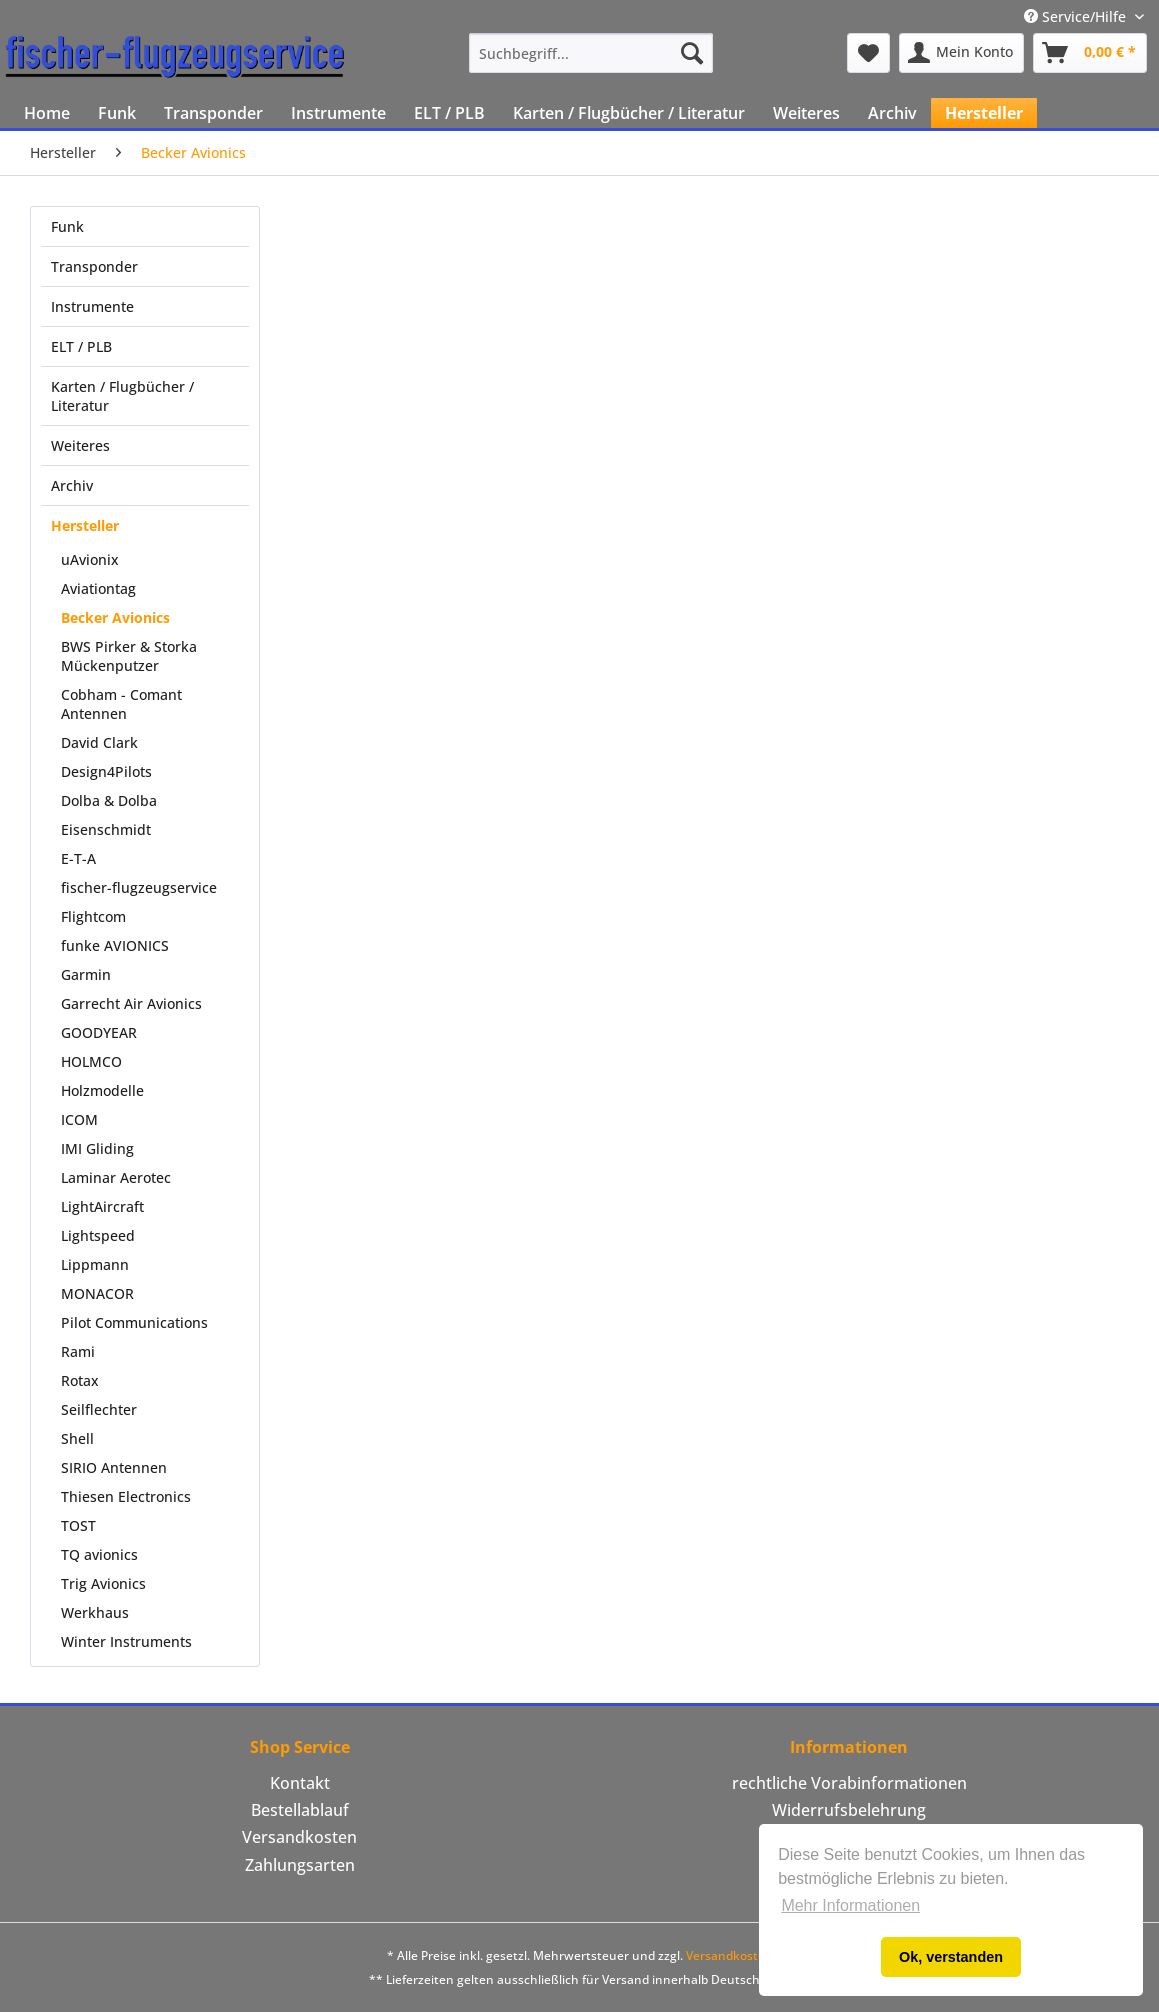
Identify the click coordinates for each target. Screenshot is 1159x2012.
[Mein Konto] (961, 53)
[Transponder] (213, 113)
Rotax (80, 1380)
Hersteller (85, 525)
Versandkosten (299, 1837)
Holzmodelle (102, 1090)
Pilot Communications (134, 1322)
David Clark (99, 742)
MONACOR (97, 1293)
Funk (67, 226)
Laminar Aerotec (116, 1177)
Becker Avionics (115, 617)
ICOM (79, 1119)
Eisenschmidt (106, 829)
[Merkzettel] (868, 53)
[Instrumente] (338, 113)
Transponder (94, 266)
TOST (78, 1525)
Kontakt (300, 1783)
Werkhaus (95, 1612)
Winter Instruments (126, 1641)
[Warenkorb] (1090, 53)
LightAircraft (102, 1206)
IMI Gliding (97, 1148)
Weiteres (80, 445)
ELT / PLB (81, 346)
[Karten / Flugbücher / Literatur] (629, 113)
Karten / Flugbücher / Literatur (122, 396)
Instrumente (92, 306)
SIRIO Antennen (114, 1467)
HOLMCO (91, 1061)
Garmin (86, 974)
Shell (77, 1438)
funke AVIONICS (115, 945)
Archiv (72, 485)
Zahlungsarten (300, 1865)
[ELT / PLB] (449, 113)
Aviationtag (98, 588)
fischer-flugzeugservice (139, 887)
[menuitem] (590, 53)
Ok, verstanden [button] (951, 1957)
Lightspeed (98, 1235)
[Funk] (117, 113)
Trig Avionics (103, 1583)
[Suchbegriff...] (590, 53)
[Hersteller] (984, 113)
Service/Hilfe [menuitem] (1077, 16)
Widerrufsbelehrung (849, 1810)
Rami (78, 1351)
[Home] (47, 113)
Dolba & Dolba (109, 800)
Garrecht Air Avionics (131, 1003)
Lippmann (95, 1264)
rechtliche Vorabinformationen (849, 1783)
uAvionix (90, 559)
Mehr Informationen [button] (850, 1905)
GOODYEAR (99, 1032)
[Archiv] (892, 113)
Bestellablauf (300, 1810)
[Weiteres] (806, 113)
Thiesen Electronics (126, 1496)
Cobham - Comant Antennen (121, 704)
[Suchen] (692, 53)
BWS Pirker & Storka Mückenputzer (129, 656)
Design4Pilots (106, 771)
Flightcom (93, 916)
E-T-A (78, 858)
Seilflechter (99, 1409)
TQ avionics (99, 1554)
